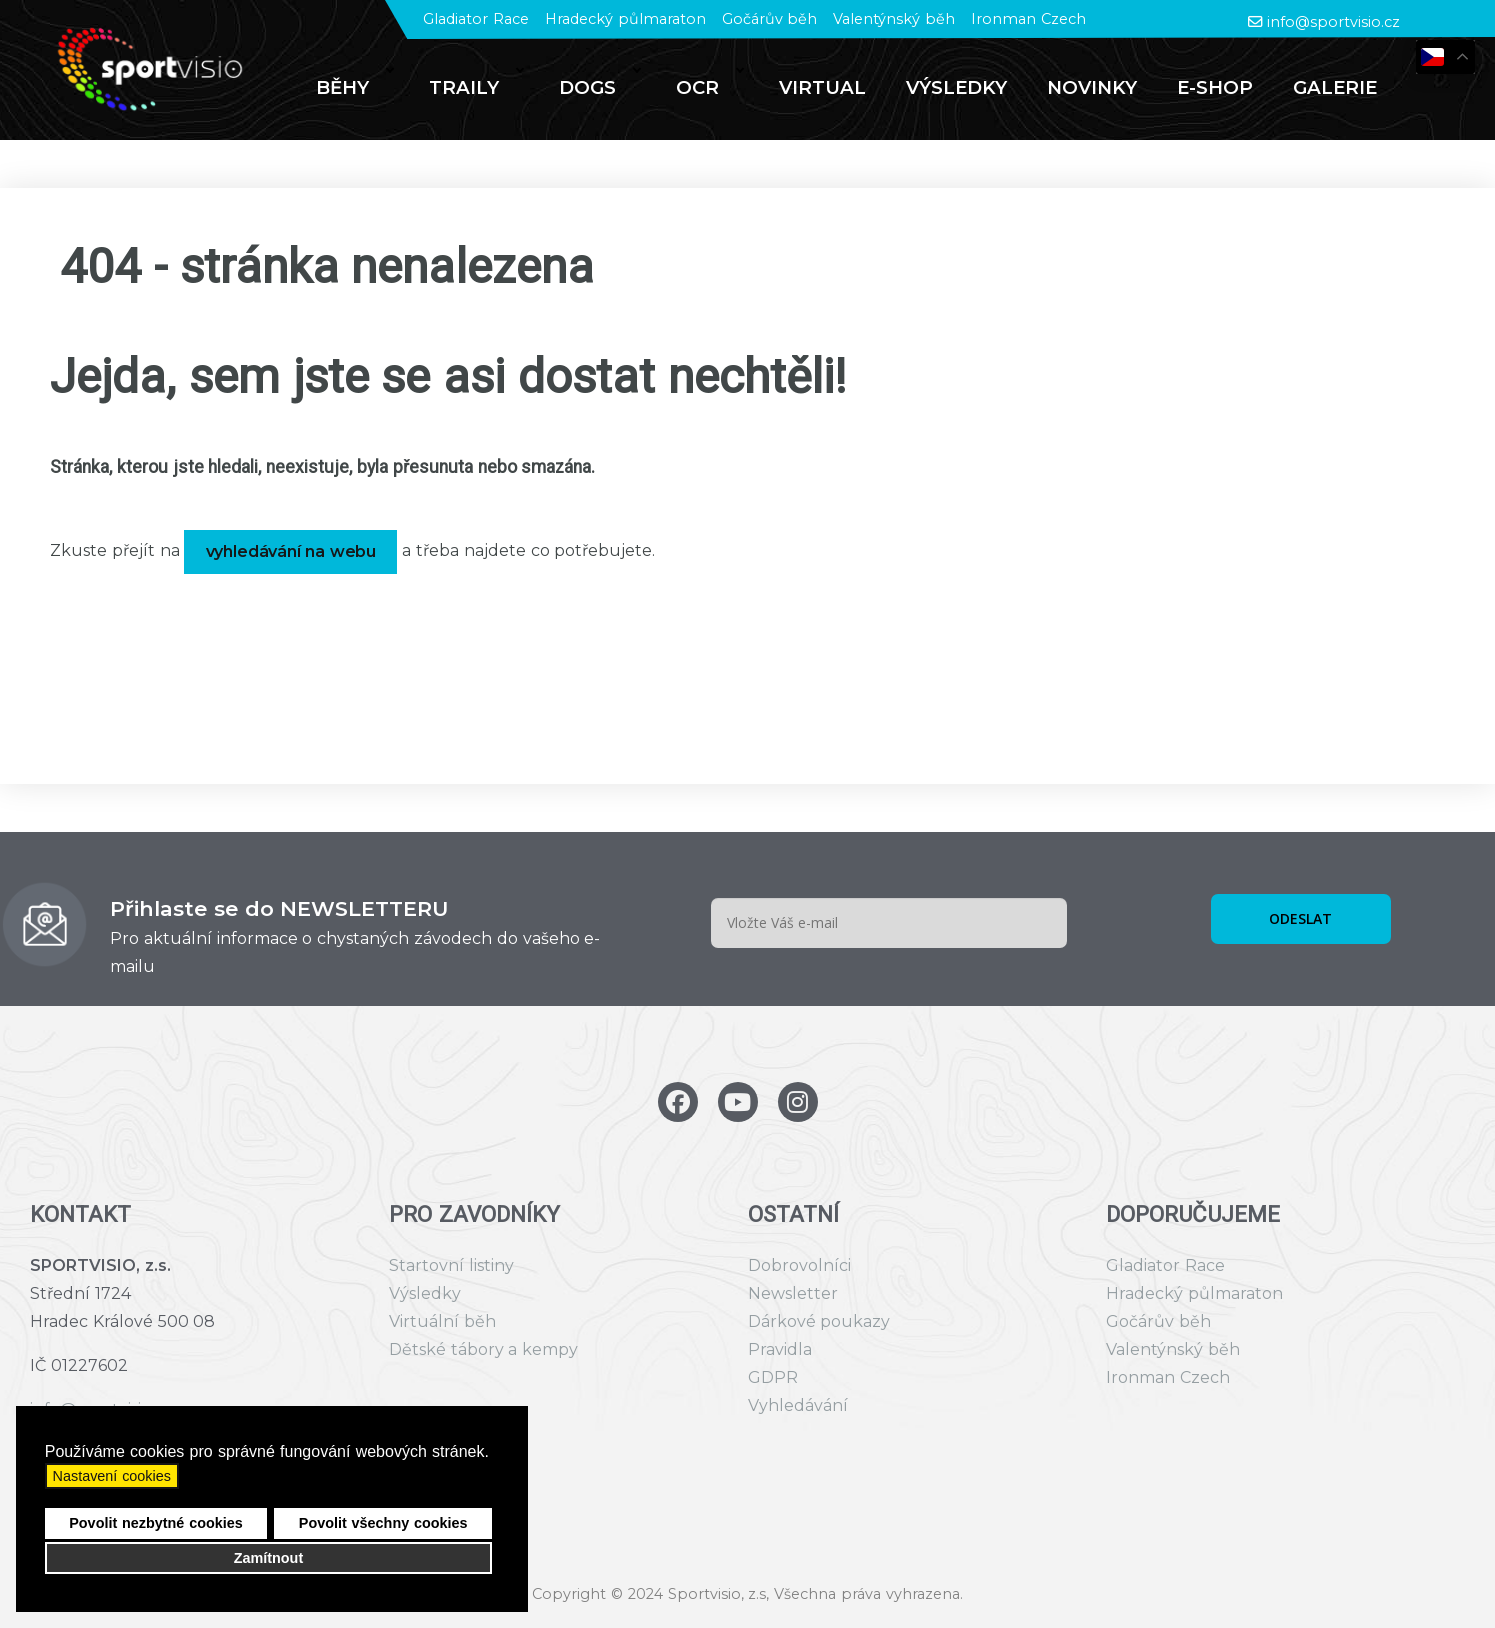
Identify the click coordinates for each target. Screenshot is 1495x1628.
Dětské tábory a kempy (483, 1349)
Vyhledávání (798, 1405)
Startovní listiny (451, 1265)
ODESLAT (1300, 918)
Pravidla (780, 1349)
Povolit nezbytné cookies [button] (156, 1523)
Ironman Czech (1028, 19)
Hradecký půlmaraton (625, 19)
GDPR (773, 1377)
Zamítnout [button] (269, 1558)
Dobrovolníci (799, 1265)
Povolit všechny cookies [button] (383, 1523)
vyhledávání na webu (291, 551)
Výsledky (425, 1293)
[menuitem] (352, 88)
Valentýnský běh (894, 19)
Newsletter (793, 1293)
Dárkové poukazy (819, 1321)
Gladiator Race (476, 19)
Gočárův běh (770, 19)
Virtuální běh (442, 1321)
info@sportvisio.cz (1333, 22)
